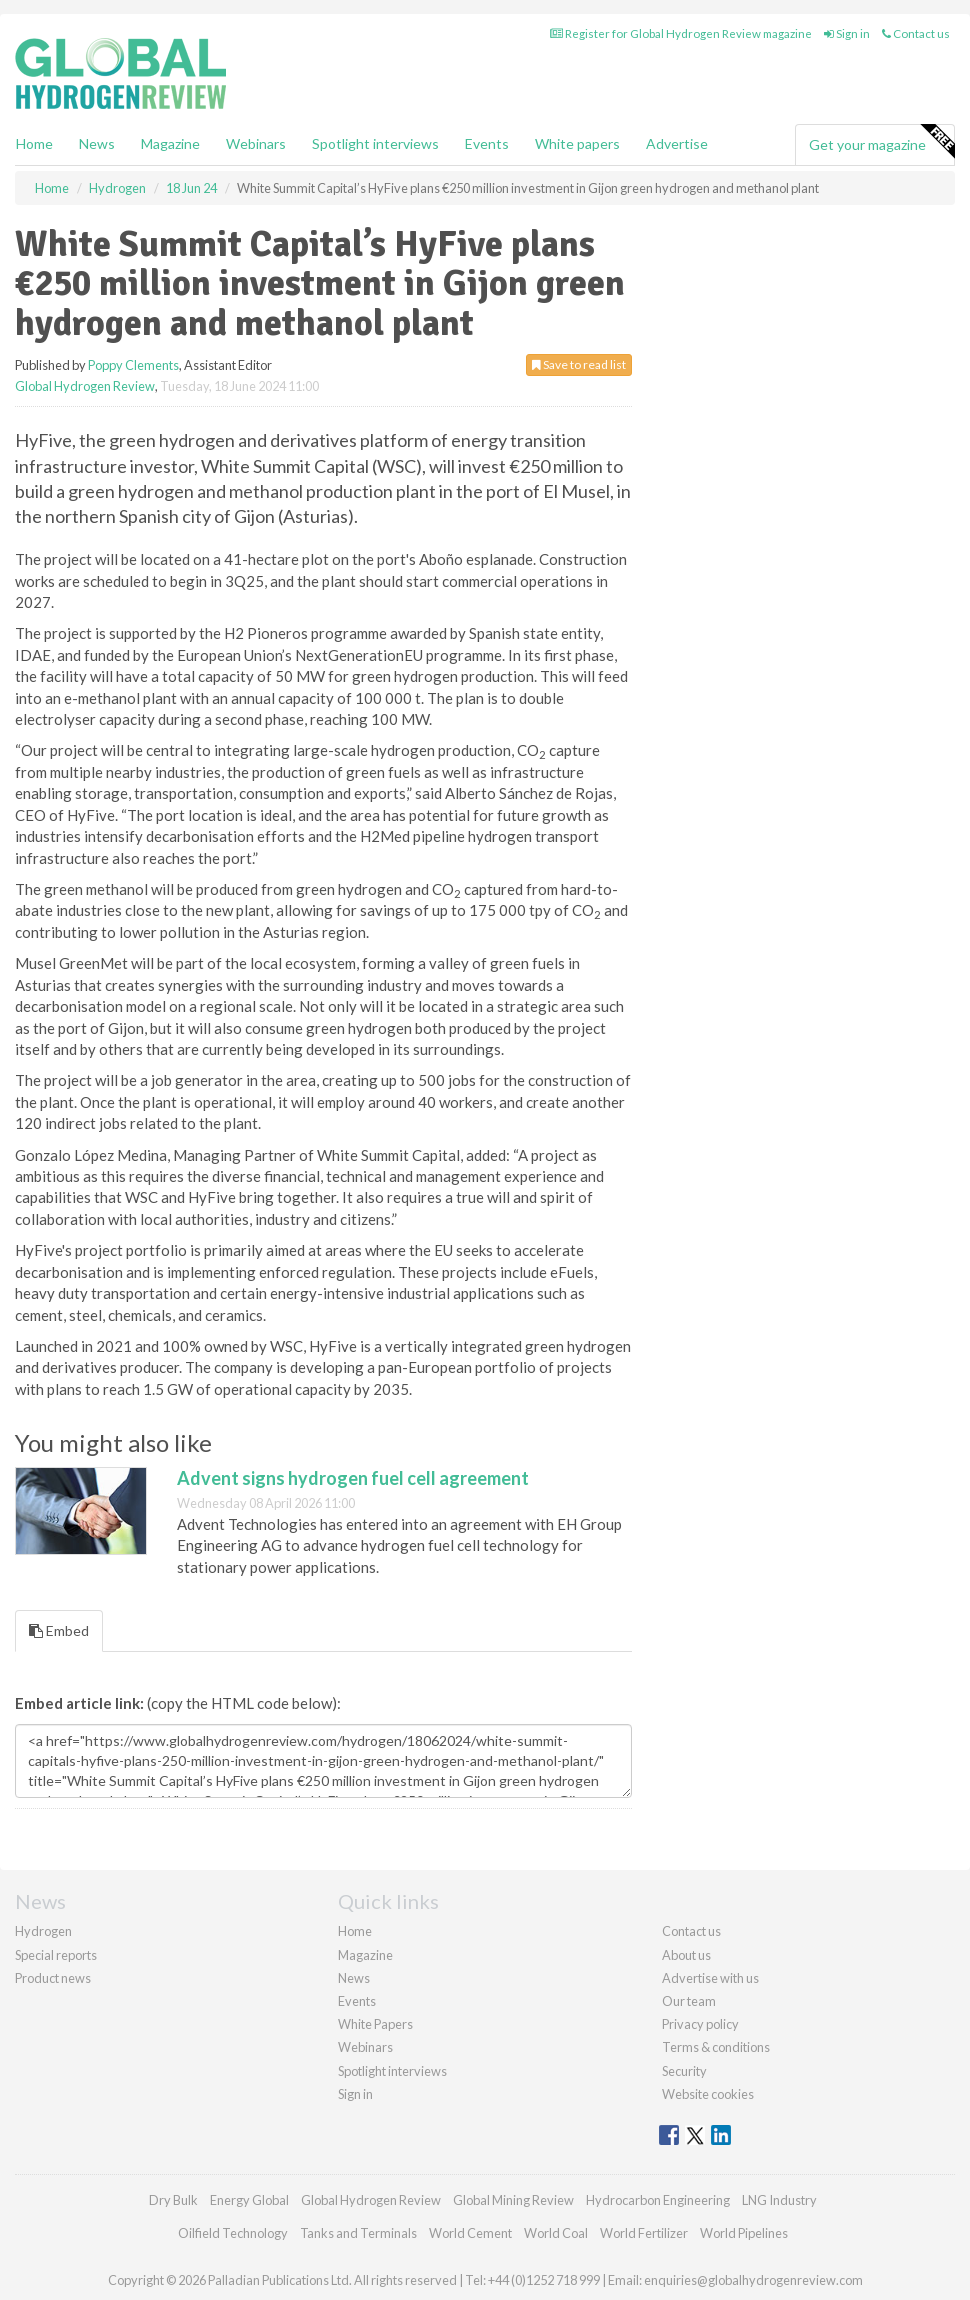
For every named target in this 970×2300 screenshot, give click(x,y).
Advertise (677, 143)
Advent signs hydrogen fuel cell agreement (353, 1478)
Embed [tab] (59, 1630)
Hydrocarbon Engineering (658, 2200)
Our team (689, 2001)
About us (686, 1955)
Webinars (256, 143)
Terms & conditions (716, 2047)
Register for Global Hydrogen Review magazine (681, 33)
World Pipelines (744, 2233)
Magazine (170, 143)
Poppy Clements (133, 365)
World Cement (470, 2233)
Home (34, 143)
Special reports (56, 1955)
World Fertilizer (644, 2233)
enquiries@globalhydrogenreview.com (753, 2280)
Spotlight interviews (375, 143)
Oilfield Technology (233, 2233)
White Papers (375, 2024)
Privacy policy (700, 2024)
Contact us (916, 33)
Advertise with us (710, 1978)
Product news (53, 1978)
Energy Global (249, 2200)
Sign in (847, 33)
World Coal (556, 2233)
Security (684, 2071)
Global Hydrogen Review (85, 386)
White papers (577, 143)
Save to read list (579, 364)
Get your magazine (881, 142)
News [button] (97, 143)
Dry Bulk (173, 2200)
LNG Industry (779, 2200)
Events (487, 143)
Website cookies (708, 2094)
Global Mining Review (513, 2200)
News (354, 1978)
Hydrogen (43, 1931)
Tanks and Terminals (358, 2233)
